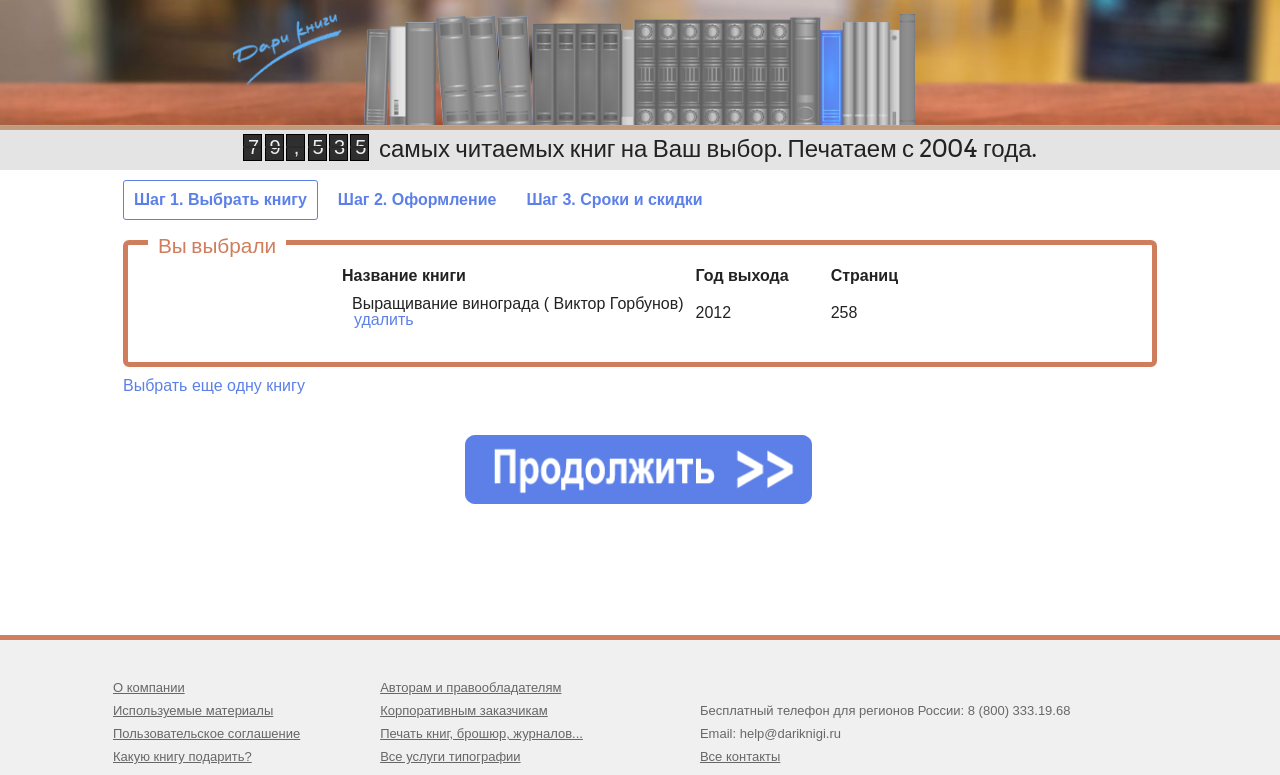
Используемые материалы (193, 710)
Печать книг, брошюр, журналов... (481, 733)
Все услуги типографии (450, 756)
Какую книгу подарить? (182, 756)
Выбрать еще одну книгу (214, 385)
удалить (384, 320)
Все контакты (740, 756)
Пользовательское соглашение (206, 733)
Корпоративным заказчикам (464, 710)
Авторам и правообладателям (470, 687)
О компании (149, 687)
